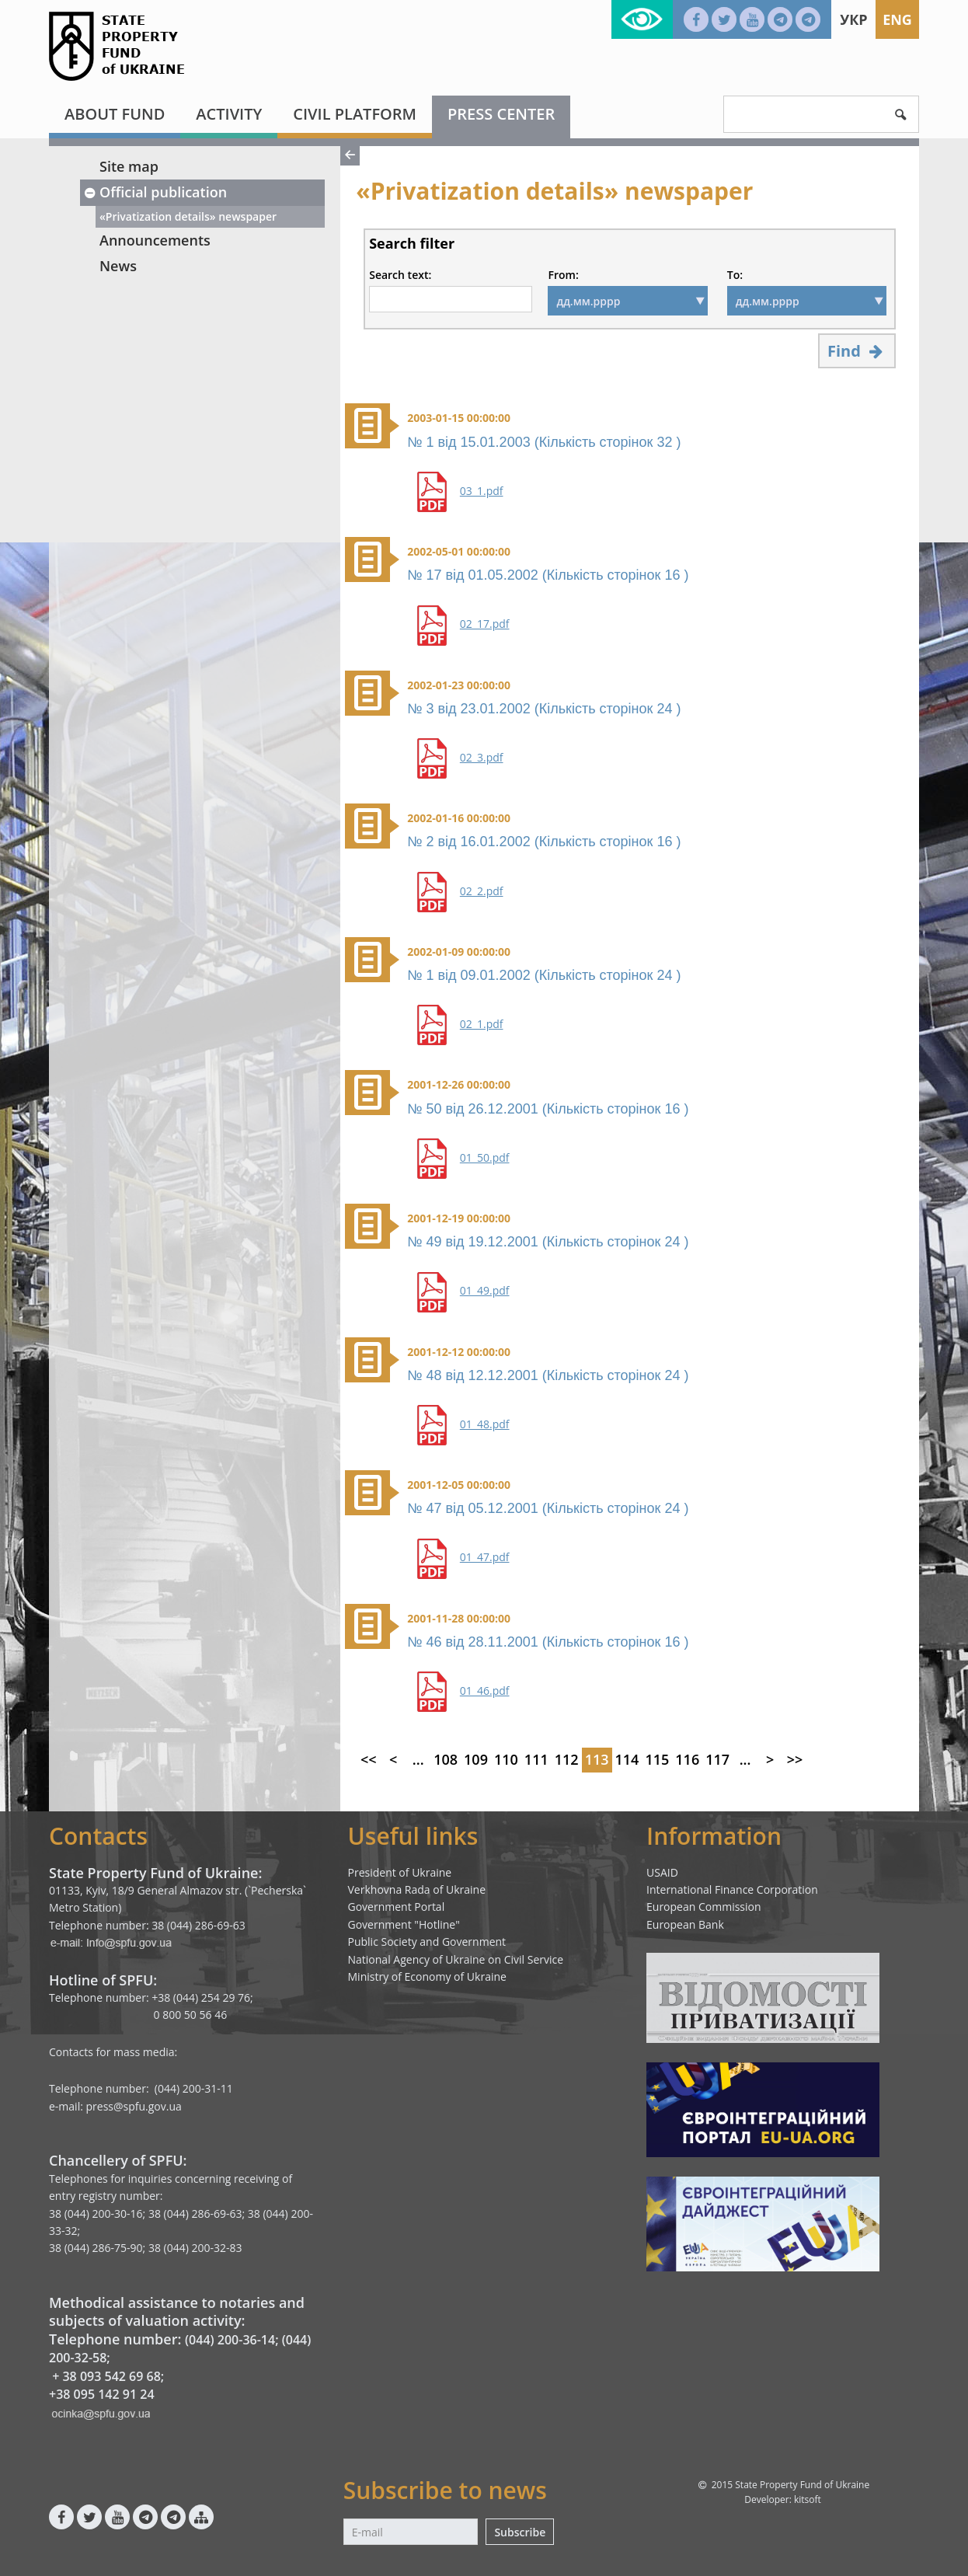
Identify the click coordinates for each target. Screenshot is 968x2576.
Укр (853, 19)
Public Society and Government (427, 1941)
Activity (229, 113)
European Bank (685, 1924)
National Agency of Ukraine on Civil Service (456, 1959)
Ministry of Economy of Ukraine (427, 1976)
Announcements (155, 240)
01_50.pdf (485, 1158)
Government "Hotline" (404, 1924)
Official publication (155, 192)
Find (856, 350)
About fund (114, 113)
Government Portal (396, 1906)
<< (368, 1759)
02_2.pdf (481, 891)
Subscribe (519, 2532)
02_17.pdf (485, 624)
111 (536, 1759)
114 (627, 1759)
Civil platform (354, 113)
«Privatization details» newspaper (188, 216)
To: (735, 275)
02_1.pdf (481, 1024)
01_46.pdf (485, 1691)
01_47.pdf (485, 1557)
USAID (662, 1872)
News (118, 265)
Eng (897, 19)
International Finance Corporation (732, 1889)
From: (563, 275)
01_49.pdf (485, 1291)
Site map (128, 166)
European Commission (703, 1906)
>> (795, 1759)
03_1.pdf (481, 491)
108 (446, 1759)
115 (657, 1759)
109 (476, 1759)
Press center (501, 113)
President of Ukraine (400, 1872)
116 (687, 1759)
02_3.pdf (481, 758)
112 (567, 1759)
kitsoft (807, 2499)
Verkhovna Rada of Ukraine (417, 1889)
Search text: (400, 275)
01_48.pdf (485, 1424)
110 (506, 1759)
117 (717, 1759)
